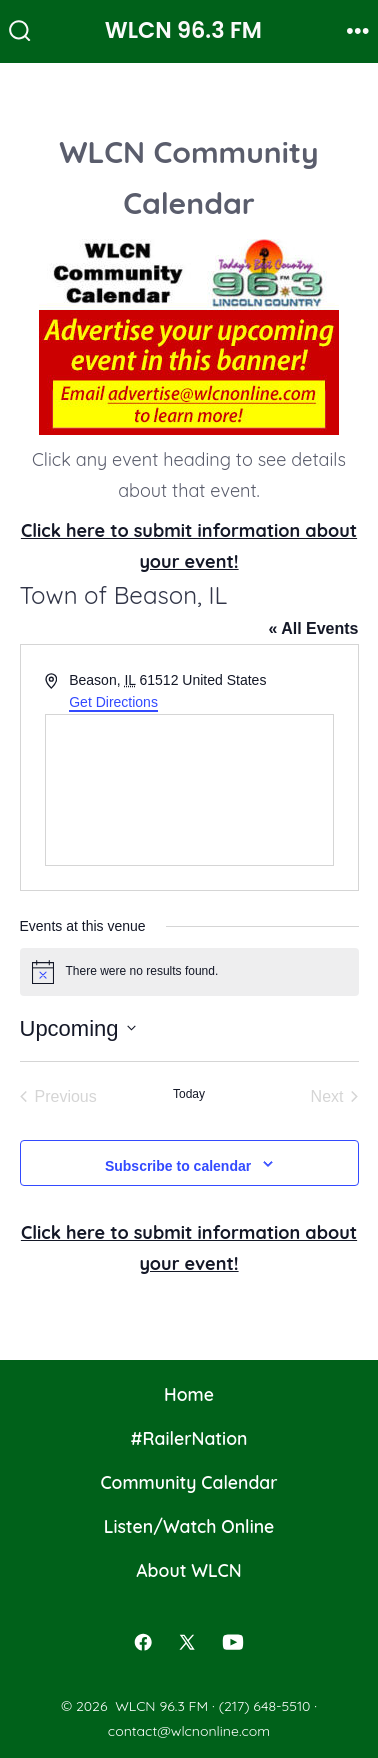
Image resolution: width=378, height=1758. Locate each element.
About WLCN (188, 1570)
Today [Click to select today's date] (189, 1094)
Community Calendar (188, 1482)
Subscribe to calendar (178, 1166)
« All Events (313, 628)
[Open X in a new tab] (187, 1642)
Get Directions (113, 702)
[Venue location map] (189, 790)
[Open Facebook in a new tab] (144, 1642)
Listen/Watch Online (189, 1526)
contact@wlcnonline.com (189, 1731)
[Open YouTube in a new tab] (233, 1642)
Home (189, 1394)
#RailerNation (189, 1438)
